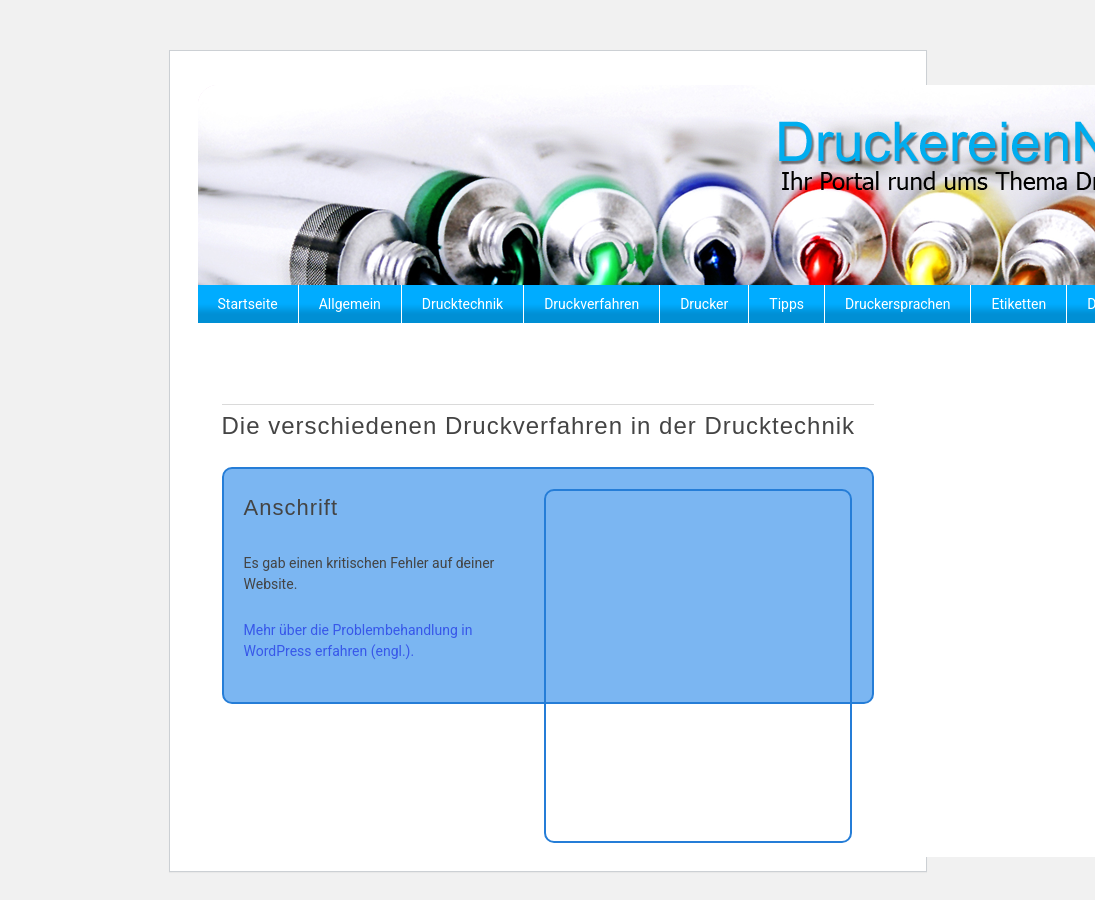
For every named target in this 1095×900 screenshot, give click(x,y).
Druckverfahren (591, 304)
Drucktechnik (462, 304)
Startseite (248, 304)
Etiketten (1018, 304)
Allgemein (350, 304)
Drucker (704, 304)
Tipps (786, 304)
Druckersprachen (897, 304)
